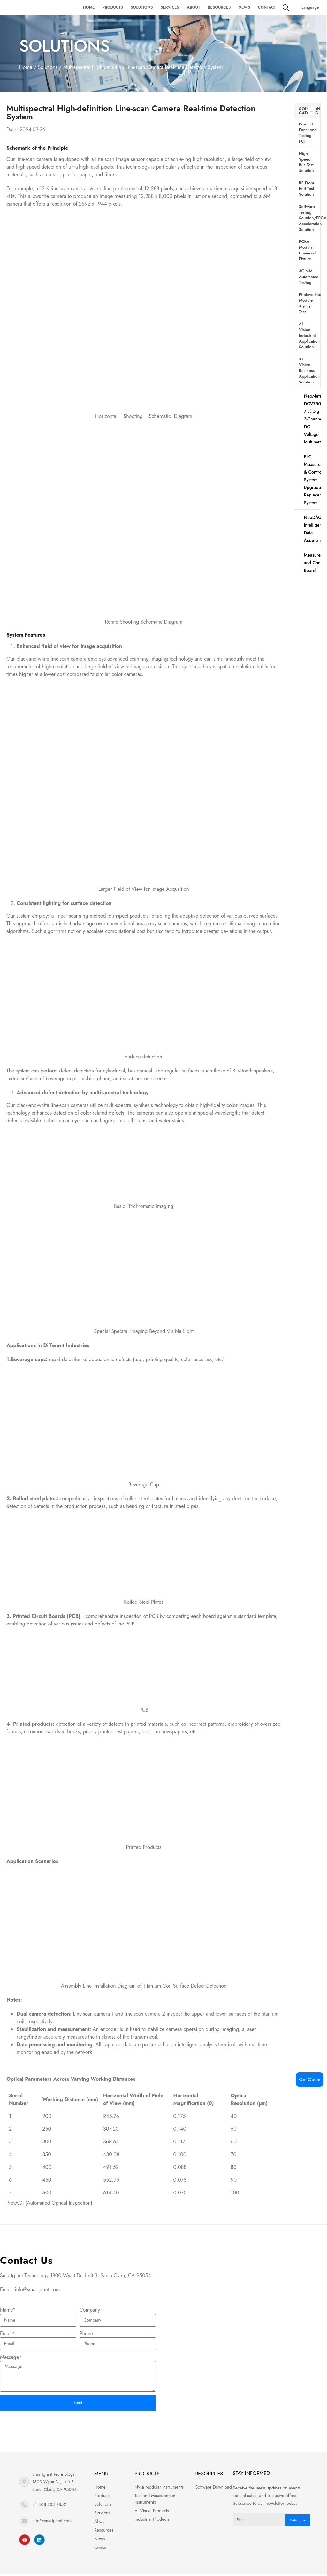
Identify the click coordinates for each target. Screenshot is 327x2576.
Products (112, 7)
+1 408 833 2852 (49, 2507)
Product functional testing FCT (308, 132)
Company (90, 2310)
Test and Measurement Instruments (156, 2501)
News (244, 7)
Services (170, 7)
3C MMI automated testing (308, 276)
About (193, 7)
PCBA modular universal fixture (307, 250)
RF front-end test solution (307, 188)
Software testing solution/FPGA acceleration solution (308, 217)
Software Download (213, 2489)
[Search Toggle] (286, 7)
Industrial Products (152, 2521)
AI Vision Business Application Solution (308, 370)
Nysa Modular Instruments (159, 2489)
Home (89, 7)
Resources (219, 7)
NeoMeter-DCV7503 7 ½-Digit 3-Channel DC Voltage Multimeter (314, 419)
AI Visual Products (152, 2513)
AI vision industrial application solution (308, 335)
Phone (86, 2333)
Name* (8, 2310)
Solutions (142, 7)
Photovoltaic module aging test (308, 303)
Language (310, 7)
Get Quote (309, 2079)
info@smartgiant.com (52, 2523)
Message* (11, 2357)
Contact (267, 7)
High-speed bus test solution (306, 162)
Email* (7, 2333)
